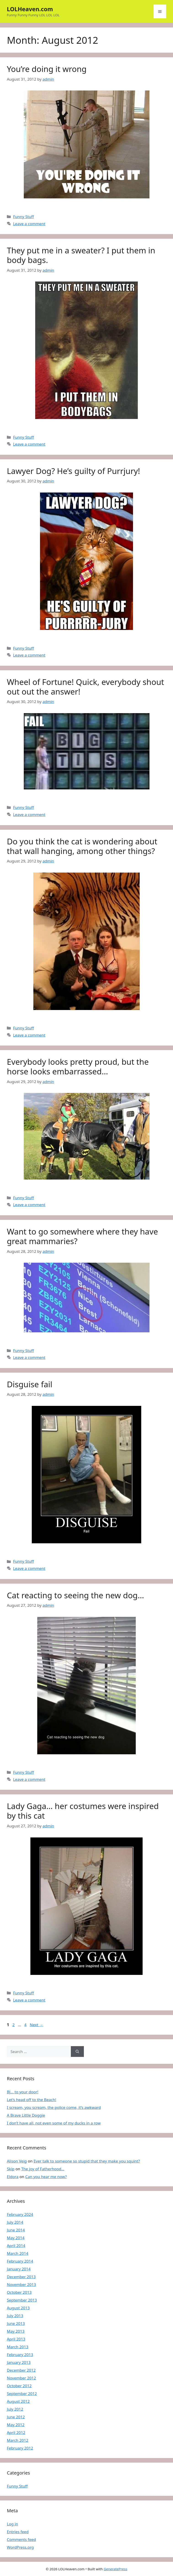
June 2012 (16, 2417)
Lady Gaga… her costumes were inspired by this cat (83, 1811)
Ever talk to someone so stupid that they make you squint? (87, 2161)
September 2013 (22, 2300)
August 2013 (18, 2307)
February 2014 (20, 2261)
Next (36, 2024)
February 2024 (20, 2214)
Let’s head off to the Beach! (31, 2099)
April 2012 (16, 2432)
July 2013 (15, 2315)
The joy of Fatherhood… (42, 2168)
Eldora (13, 2176)
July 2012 (15, 2409)
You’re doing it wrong (47, 68)
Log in (12, 2524)
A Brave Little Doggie (26, 2115)
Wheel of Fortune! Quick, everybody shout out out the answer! (85, 686)
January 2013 (19, 2362)
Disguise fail (29, 1384)
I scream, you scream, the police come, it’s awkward (54, 2107)
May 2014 (15, 2237)
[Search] (77, 2051)
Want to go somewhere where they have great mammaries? (82, 1236)
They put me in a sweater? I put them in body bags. (81, 255)
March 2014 (17, 2253)
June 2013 (16, 2323)
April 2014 (16, 2245)
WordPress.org (20, 2547)
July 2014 (15, 2222)
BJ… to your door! (22, 2091)
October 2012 (19, 2385)
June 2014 (16, 2230)
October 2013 (19, 2292)
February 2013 (20, 2354)
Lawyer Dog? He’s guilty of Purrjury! (73, 470)
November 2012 (21, 2378)
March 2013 (17, 2346)
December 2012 (21, 2370)
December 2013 (21, 2276)
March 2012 (17, 2440)
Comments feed (21, 2539)
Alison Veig (17, 2161)
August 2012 (18, 2401)
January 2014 (19, 2269)
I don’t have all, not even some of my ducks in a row (54, 2123)
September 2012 (22, 2393)
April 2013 (16, 2339)
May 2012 (15, 2424)
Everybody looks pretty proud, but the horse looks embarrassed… (78, 1066)
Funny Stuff (23, 216)
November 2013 (21, 2284)
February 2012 (20, 2448)
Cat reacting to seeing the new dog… (75, 1595)
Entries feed (18, 2531)
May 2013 (15, 2331)
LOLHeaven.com (30, 9)
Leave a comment (29, 223)
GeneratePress (115, 2569)
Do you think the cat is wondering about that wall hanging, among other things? (82, 846)
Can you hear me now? (46, 2176)
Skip (10, 2168)
